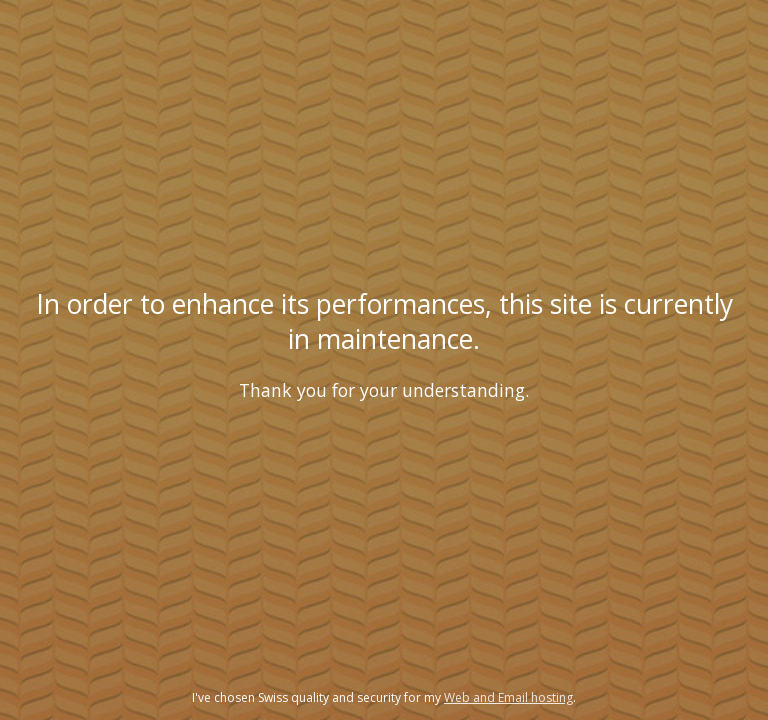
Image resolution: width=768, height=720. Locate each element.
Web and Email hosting (508, 697)
